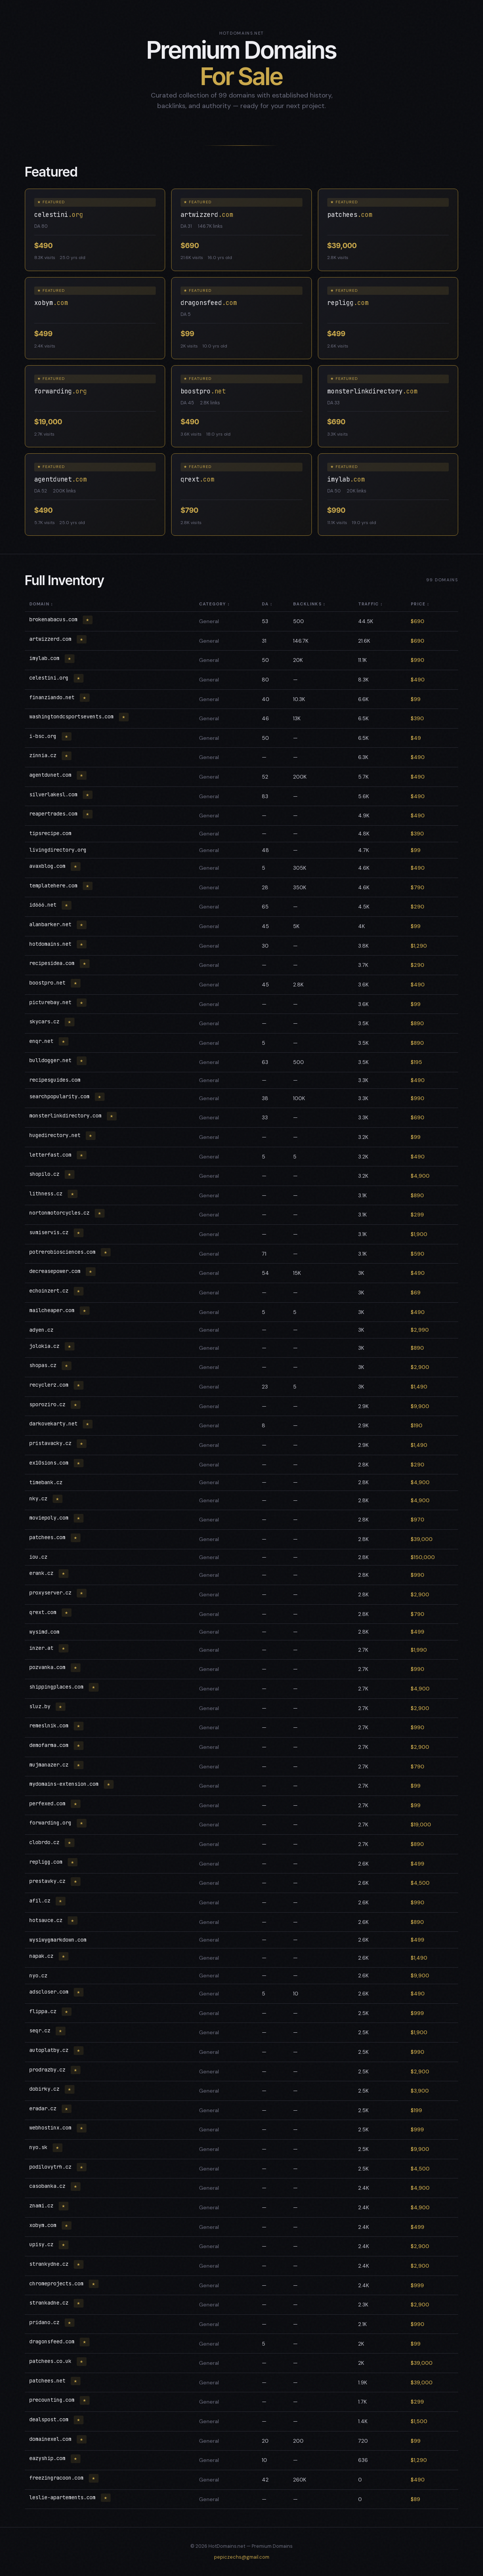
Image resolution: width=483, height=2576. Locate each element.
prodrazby (48, 2069)
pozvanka (48, 1667)
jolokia (45, 1346)
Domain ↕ (41, 604)
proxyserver (51, 1592)
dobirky (45, 2088)
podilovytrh (51, 2166)
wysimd (44, 1631)
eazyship (48, 2458)
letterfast (51, 1154)
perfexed (48, 1803)
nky (39, 1498)
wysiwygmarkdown (58, 1939)
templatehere (54, 885)
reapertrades (54, 813)
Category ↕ (214, 604)
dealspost (50, 2419)
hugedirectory (56, 1135)
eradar (44, 2108)
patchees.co (51, 2361)
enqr (42, 1041)
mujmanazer (50, 1764)
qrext (44, 1612)
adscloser (50, 1991)
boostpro (48, 982)
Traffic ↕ (370, 604)
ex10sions (50, 1462)
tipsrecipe (50, 833)
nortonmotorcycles (61, 1212)
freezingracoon (58, 2477)
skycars (45, 1021)
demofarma (50, 1745)
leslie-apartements (64, 2497)
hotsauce (47, 1920)
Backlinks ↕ (309, 604)
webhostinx (51, 2127)
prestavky (48, 1881)
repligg (47, 1861)
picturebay (51, 1002)
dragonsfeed (53, 2341)
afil (41, 1900)
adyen (41, 1329)
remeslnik (50, 1725)
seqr (41, 2030)
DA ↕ (267, 604)
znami (42, 2205)
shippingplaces (58, 1686)
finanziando (53, 697)
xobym (44, 2225)
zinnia (44, 755)
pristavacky (51, 1443)
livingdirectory (58, 849)
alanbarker (51, 924)
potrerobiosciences (64, 1251)
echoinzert (50, 1290)
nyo (38, 1975)
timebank (45, 1482)
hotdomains (51, 943)
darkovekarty (54, 1423)
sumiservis (50, 1232)
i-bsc (44, 736)
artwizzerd (51, 639)
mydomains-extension (65, 1783)
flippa (44, 2011)
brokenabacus (54, 619)
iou (38, 1556)
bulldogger (51, 1060)
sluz (41, 1706)
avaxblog (48, 866)
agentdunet (51, 774)
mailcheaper (53, 1310)
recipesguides (54, 1079)
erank (42, 1573)
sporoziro (48, 1404)
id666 (44, 904)
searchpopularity (61, 1096)
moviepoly (50, 1517)
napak (42, 1956)
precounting (53, 2399)
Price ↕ (420, 604)
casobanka (48, 2186)
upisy (42, 2244)
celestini (50, 677)
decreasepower (56, 1271)
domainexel (51, 2439)
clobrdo (45, 1842)
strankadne (50, 2302)
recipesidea (53, 963)
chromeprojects (58, 2283)
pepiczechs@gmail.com (241, 2557)
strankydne (50, 2263)
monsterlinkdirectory (67, 1115)
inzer (42, 1648)
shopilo (45, 1174)
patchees (48, 1537)
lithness (47, 1193)
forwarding (51, 1822)
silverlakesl (54, 794)
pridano (45, 2322)
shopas (44, 1365)
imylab (45, 658)
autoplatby (50, 2050)
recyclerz (50, 1384)
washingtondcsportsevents (73, 716)
